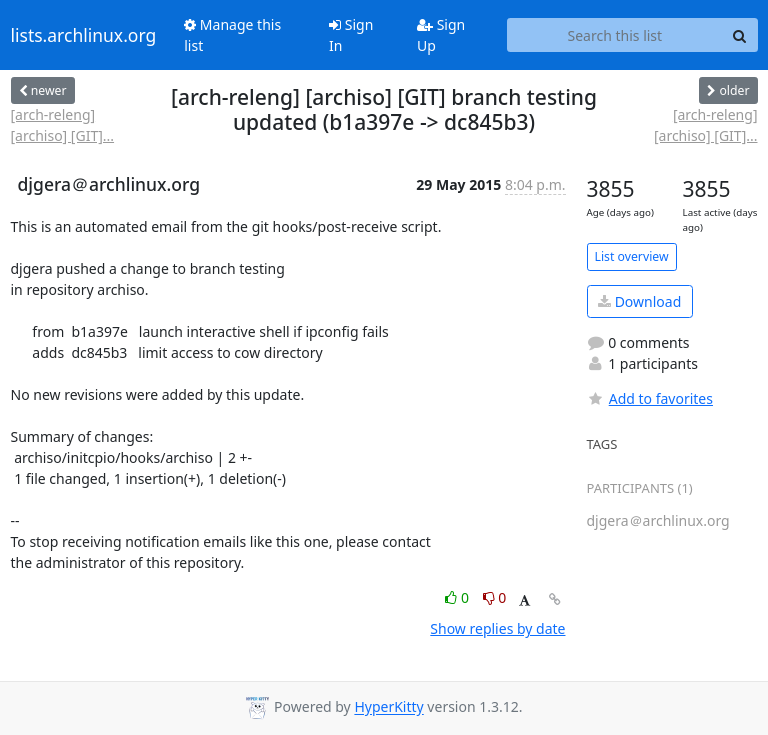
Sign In (351, 35)
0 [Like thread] (458, 597)
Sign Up (441, 35)
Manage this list (232, 35)
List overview (632, 256)
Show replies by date (497, 628)
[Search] (740, 35)
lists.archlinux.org (84, 35)
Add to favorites (650, 398)
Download (639, 301)
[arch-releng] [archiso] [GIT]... (63, 125)
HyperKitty (388, 707)
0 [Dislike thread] (495, 597)
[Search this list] (614, 35)
